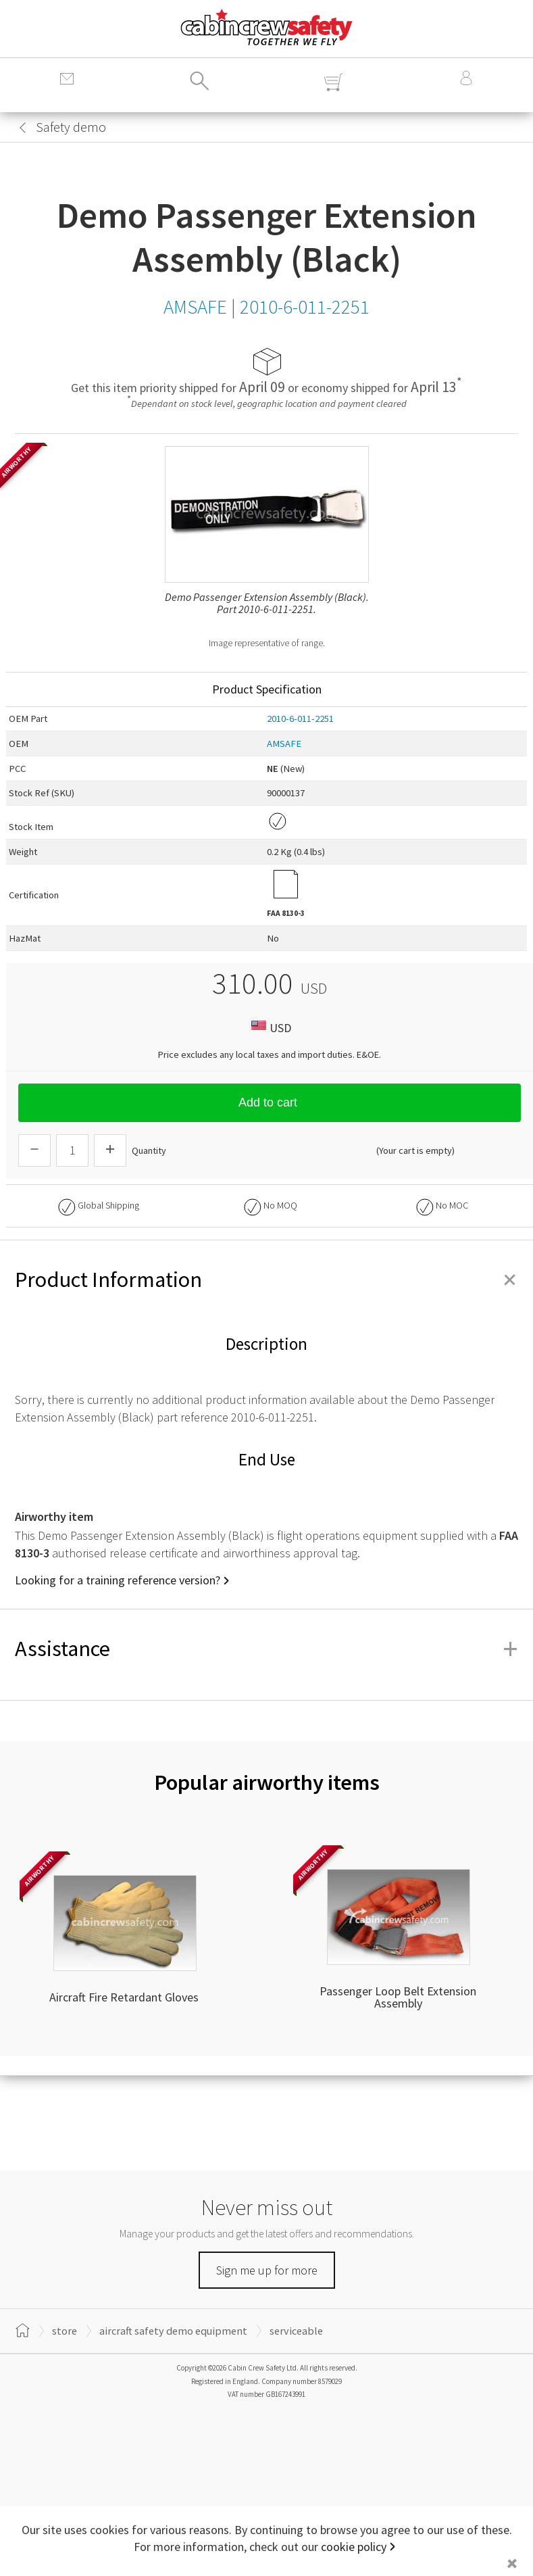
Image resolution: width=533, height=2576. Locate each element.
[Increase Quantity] (110, 1150)
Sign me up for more (267, 2270)
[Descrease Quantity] (34, 1150)
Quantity (149, 1150)
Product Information (266, 1279)
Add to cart (269, 1102)
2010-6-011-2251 (300, 718)
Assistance (266, 1648)
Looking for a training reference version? (117, 1580)
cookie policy (353, 2546)
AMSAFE (284, 743)
